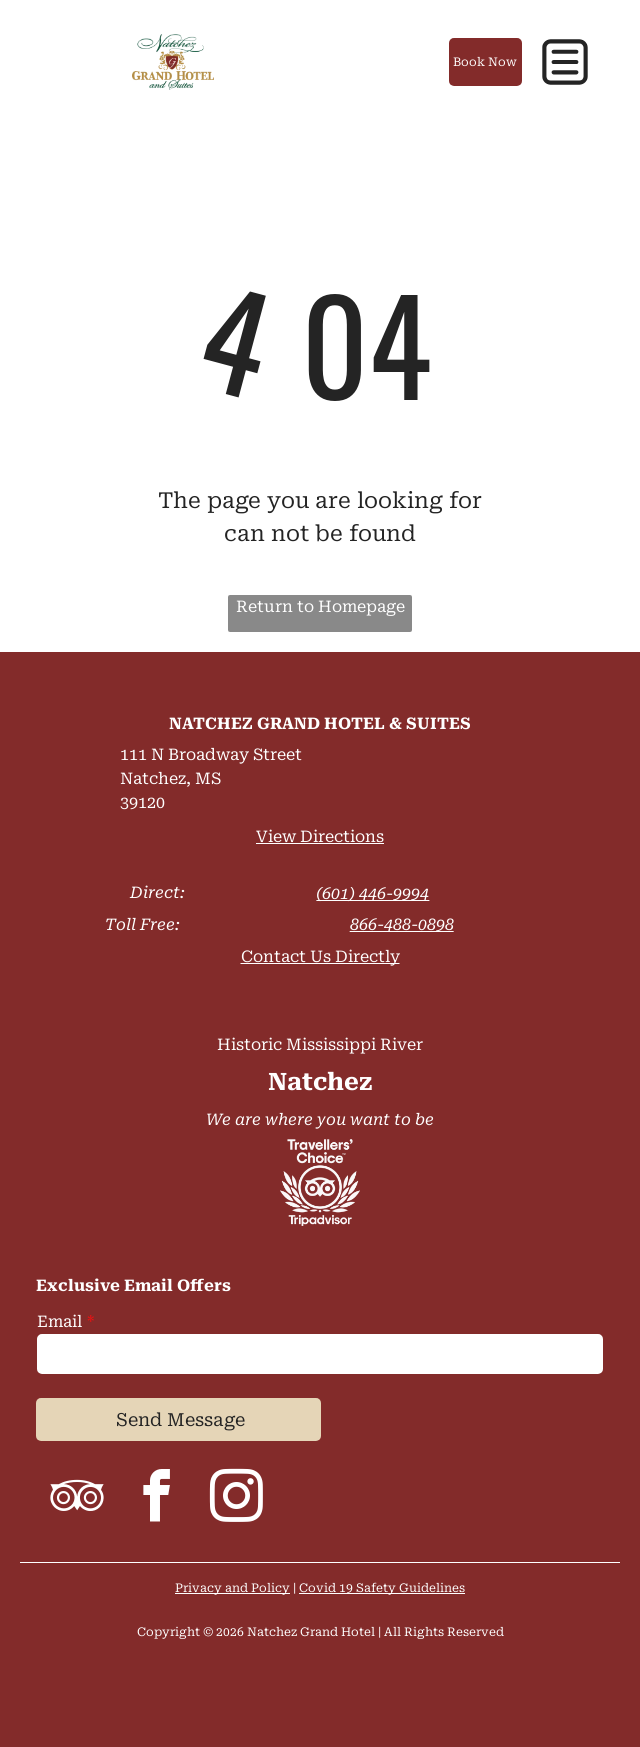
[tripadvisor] (76, 1499)
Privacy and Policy (232, 1588)
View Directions (320, 836)
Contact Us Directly (320, 956)
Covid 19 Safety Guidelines (382, 1588)
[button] (565, 62)
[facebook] (156, 1499)
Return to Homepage (320, 606)
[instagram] (236, 1499)
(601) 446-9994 (372, 893)
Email (59, 1321)
